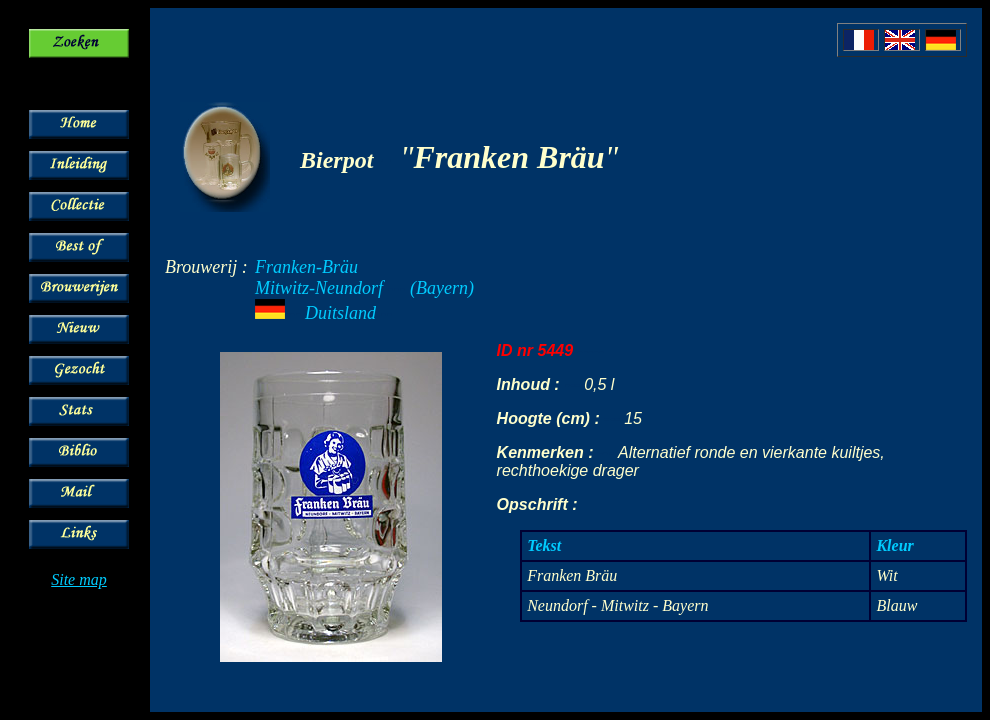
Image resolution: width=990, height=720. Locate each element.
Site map (79, 579)
